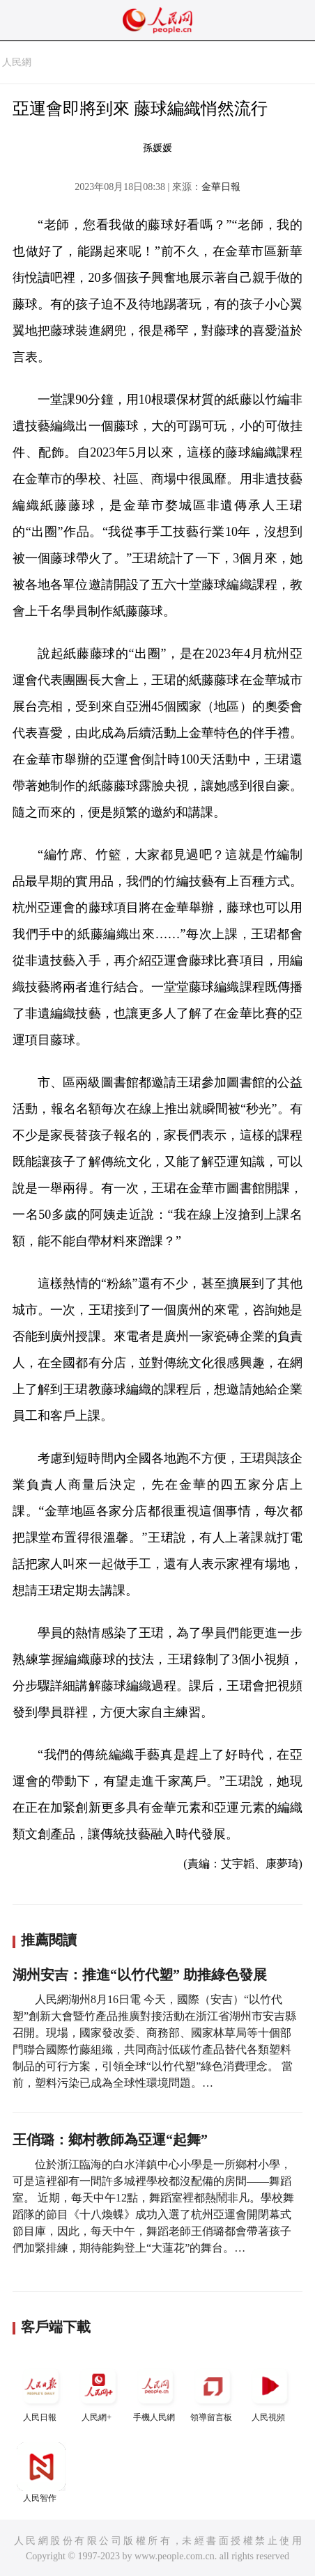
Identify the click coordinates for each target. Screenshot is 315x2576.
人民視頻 (269, 2392)
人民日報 (41, 2392)
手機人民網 (155, 2392)
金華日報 (220, 187)
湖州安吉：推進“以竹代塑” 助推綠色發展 (140, 1974)
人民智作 (41, 2472)
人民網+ (98, 2392)
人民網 (16, 62)
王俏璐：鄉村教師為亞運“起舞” (110, 2139)
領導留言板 (212, 2392)
